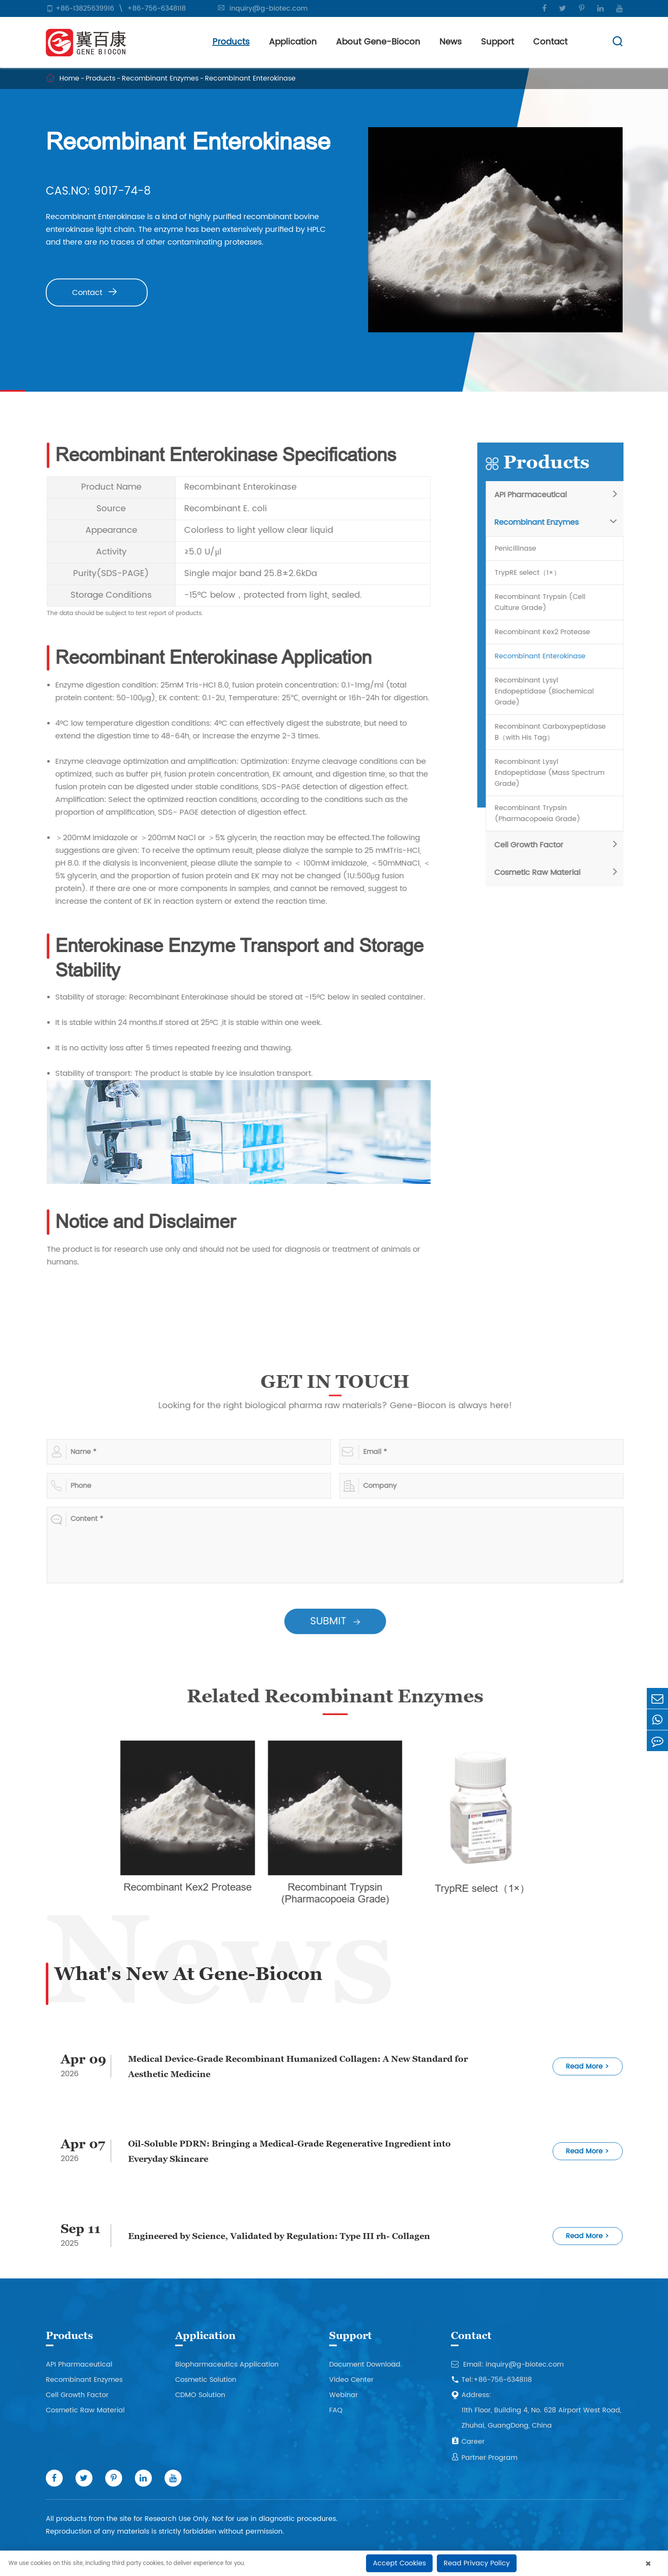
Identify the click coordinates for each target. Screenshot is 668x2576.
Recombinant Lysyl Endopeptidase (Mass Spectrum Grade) (554, 772)
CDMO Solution (200, 2395)
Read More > (587, 2066)
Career (468, 2441)
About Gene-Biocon (378, 42)
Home (69, 78)
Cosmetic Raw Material (542, 872)
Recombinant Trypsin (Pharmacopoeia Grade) (542, 813)
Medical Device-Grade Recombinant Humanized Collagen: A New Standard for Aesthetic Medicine (298, 2066)
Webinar (343, 2395)
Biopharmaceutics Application (227, 2364)
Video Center (351, 2379)
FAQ (336, 2410)
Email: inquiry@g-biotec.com (507, 2364)
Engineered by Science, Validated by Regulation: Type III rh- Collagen (279, 2236)
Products (231, 42)
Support (497, 42)
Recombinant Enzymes (160, 78)
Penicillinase (520, 548)
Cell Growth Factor (533, 845)
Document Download (364, 2364)
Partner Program (484, 2457)
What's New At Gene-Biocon (188, 1973)
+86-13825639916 (85, 8)
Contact (550, 42)
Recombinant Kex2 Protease (547, 632)
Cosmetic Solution (205, 2379)
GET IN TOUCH (340, 1381)
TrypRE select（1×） (532, 572)
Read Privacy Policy (477, 2563)
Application (293, 42)
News (450, 42)
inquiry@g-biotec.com (268, 8)
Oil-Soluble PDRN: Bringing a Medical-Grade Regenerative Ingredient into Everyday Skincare (289, 2151)
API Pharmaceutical (535, 495)
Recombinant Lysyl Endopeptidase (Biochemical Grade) (549, 691)
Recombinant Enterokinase (250, 78)
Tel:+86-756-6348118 (491, 2379)
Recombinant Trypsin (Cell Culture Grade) (545, 602)
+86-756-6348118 (156, 8)
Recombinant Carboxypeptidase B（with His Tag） (555, 732)
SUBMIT (340, 1621)
